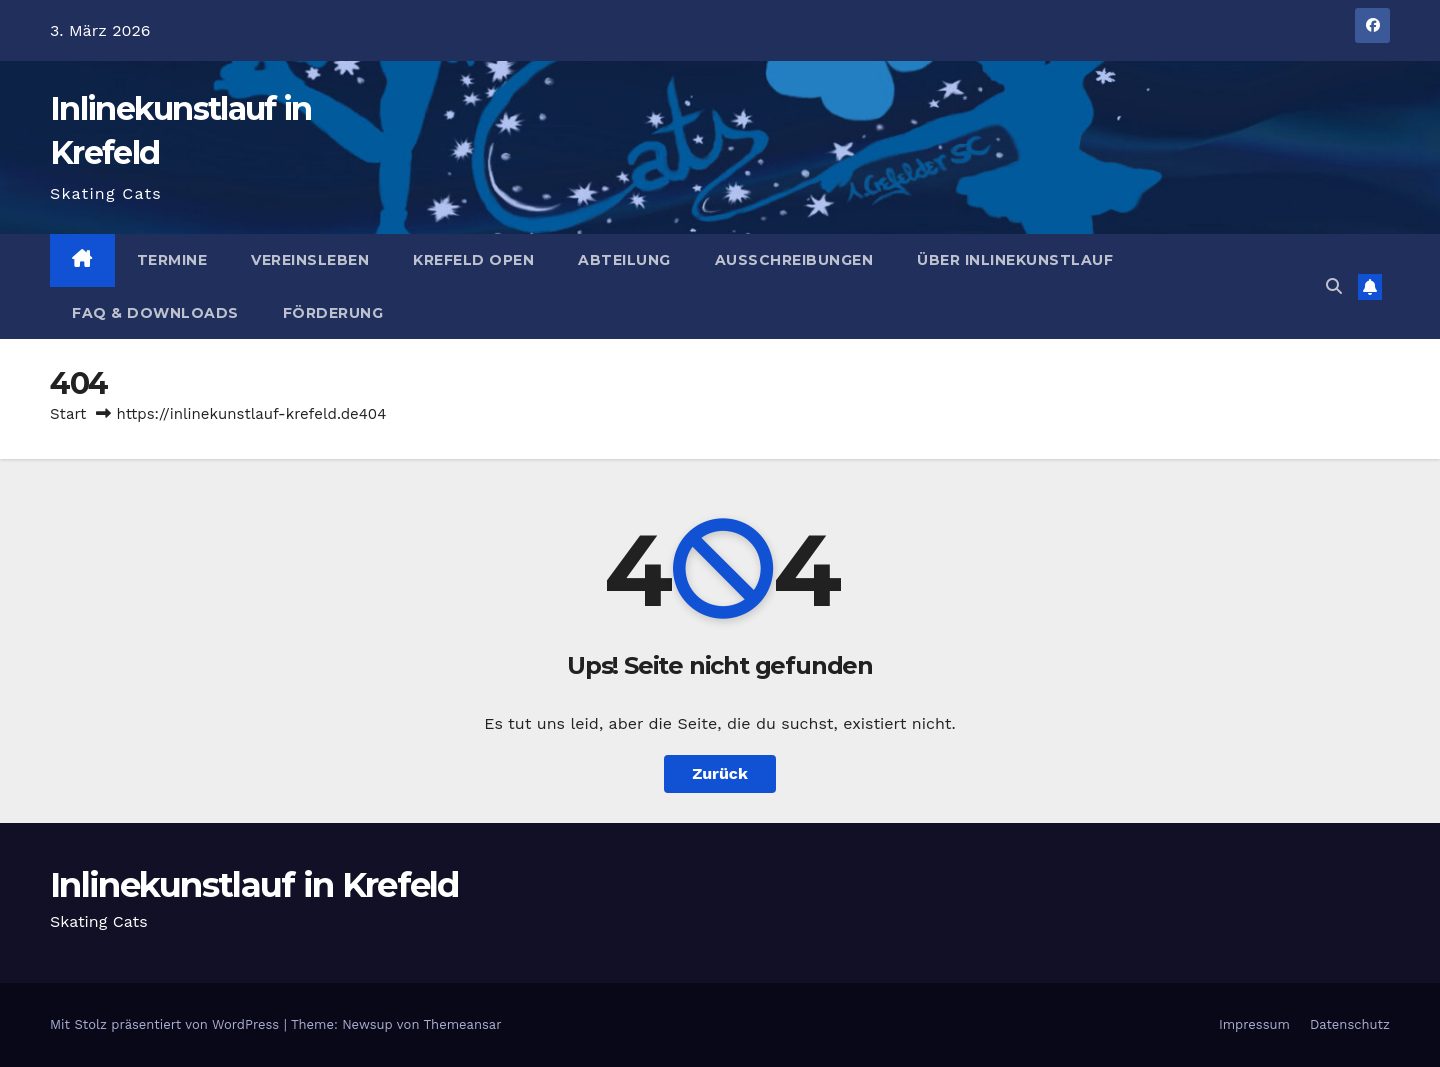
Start (68, 414)
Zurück (720, 773)
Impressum (1254, 1024)
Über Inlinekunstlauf (1015, 260)
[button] (1334, 286)
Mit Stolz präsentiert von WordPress (167, 1024)
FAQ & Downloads (155, 313)
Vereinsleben (310, 260)
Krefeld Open (473, 260)
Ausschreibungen (794, 260)
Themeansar (463, 1024)
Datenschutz (1350, 1024)
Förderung (333, 313)
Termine (172, 260)
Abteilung (624, 260)
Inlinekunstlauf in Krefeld (254, 885)
